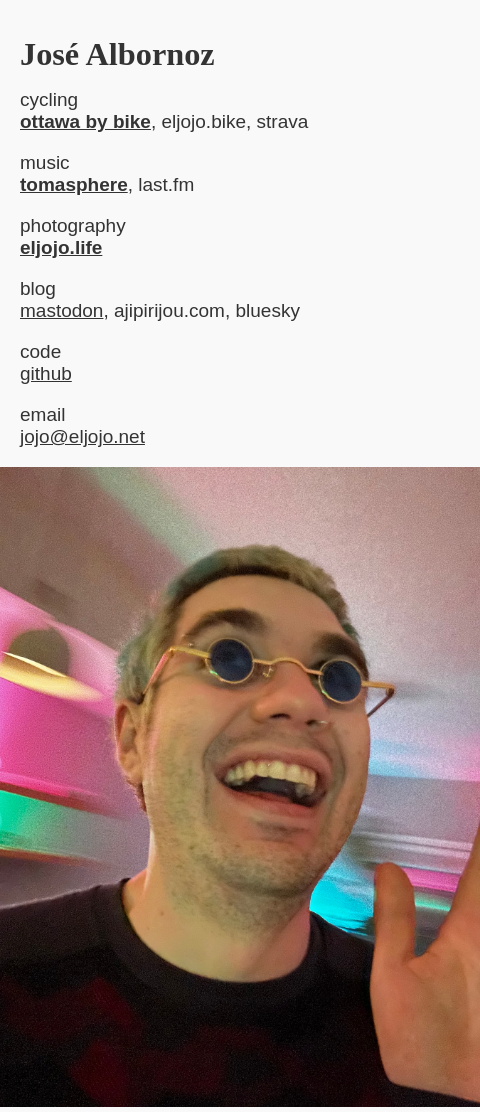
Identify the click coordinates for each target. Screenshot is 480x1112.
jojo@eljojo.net (82, 436)
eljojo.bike (203, 121)
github (46, 373)
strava (283, 121)
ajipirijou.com (169, 310)
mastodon (61, 310)
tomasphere (74, 184)
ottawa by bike (85, 121)
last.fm (166, 184)
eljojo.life (61, 247)
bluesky (267, 310)
